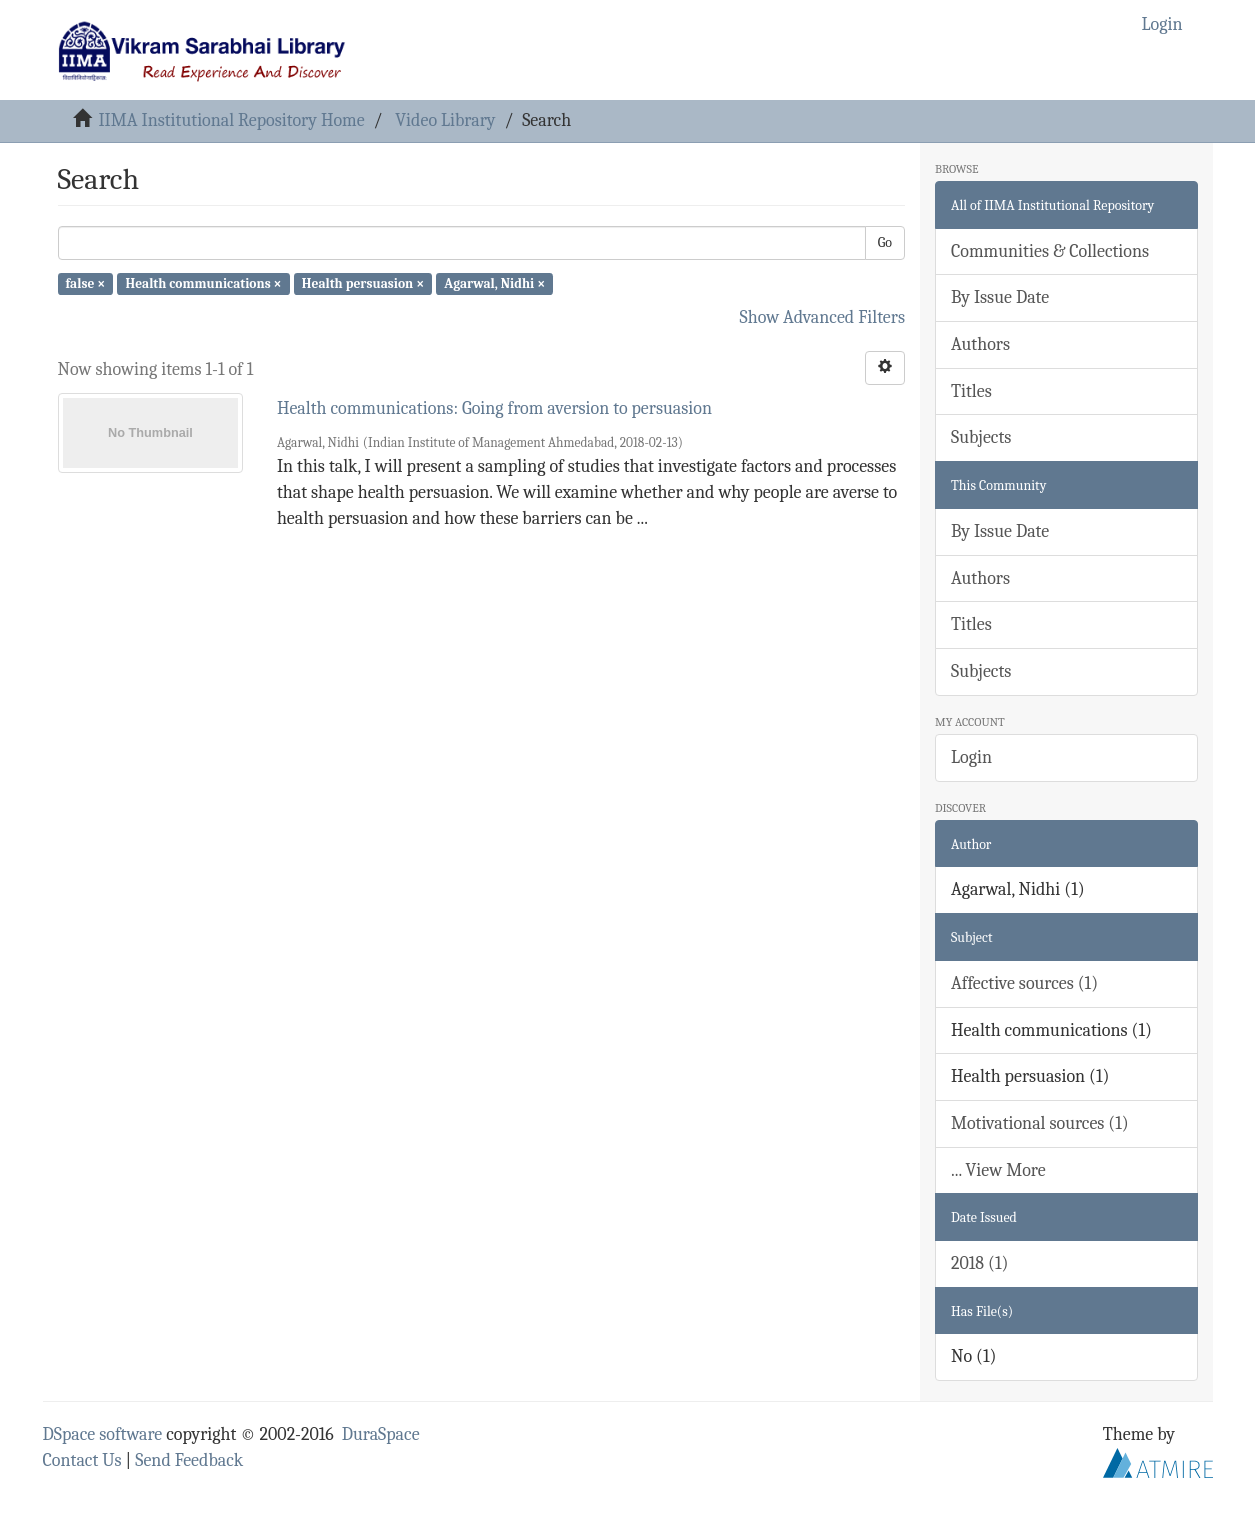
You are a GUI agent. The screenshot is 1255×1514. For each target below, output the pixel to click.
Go (885, 242)
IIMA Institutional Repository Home (231, 120)
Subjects (981, 437)
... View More (998, 1170)
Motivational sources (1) (1040, 1123)
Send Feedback (189, 1460)
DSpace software (103, 1434)
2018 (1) (979, 1263)
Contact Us (82, 1460)
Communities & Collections (1050, 251)
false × (86, 283)
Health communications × (203, 283)
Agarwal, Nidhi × (494, 283)
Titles (971, 391)
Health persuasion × (363, 283)
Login (971, 757)
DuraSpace (381, 1434)
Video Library (445, 120)
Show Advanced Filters (823, 317)
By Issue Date (1000, 297)
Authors (980, 344)
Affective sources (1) (1024, 983)
